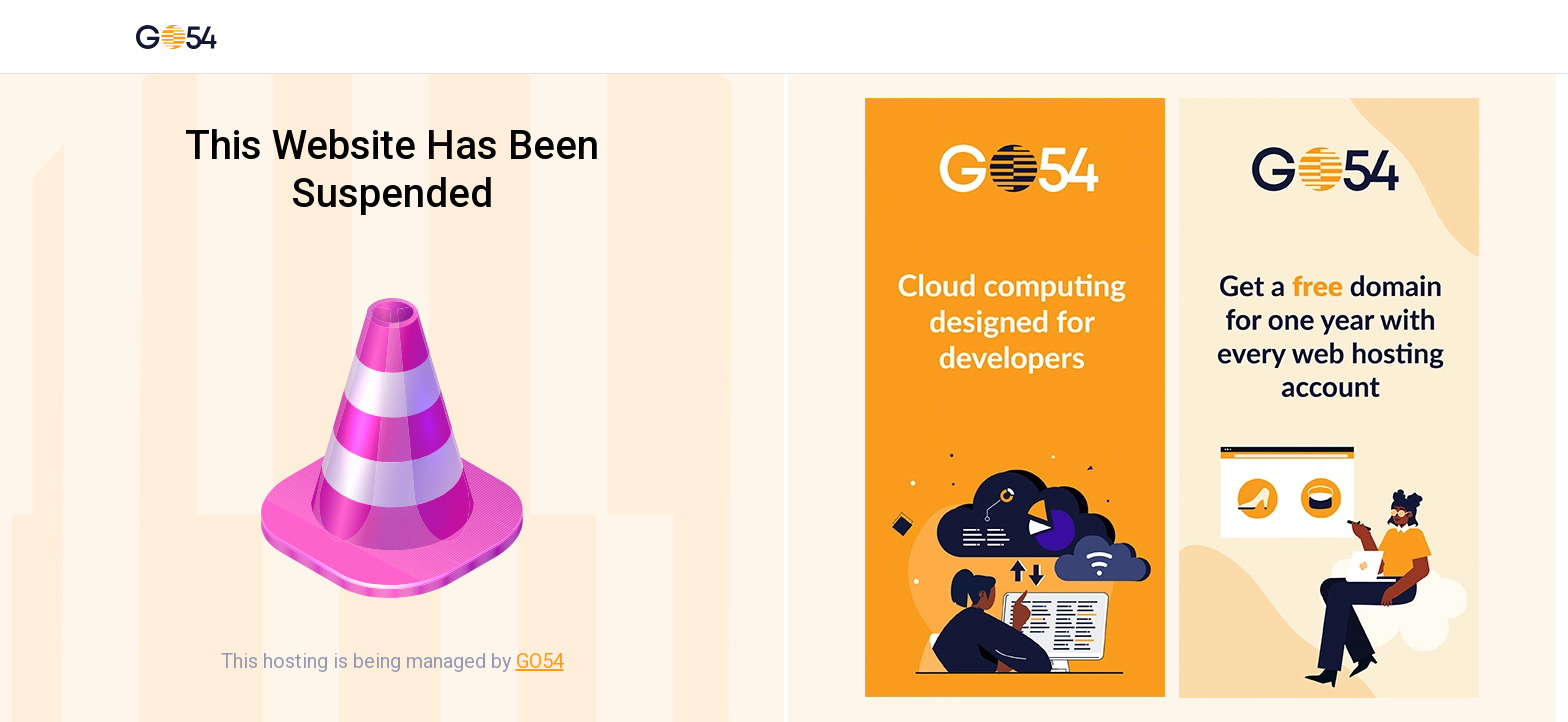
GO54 (540, 661)
